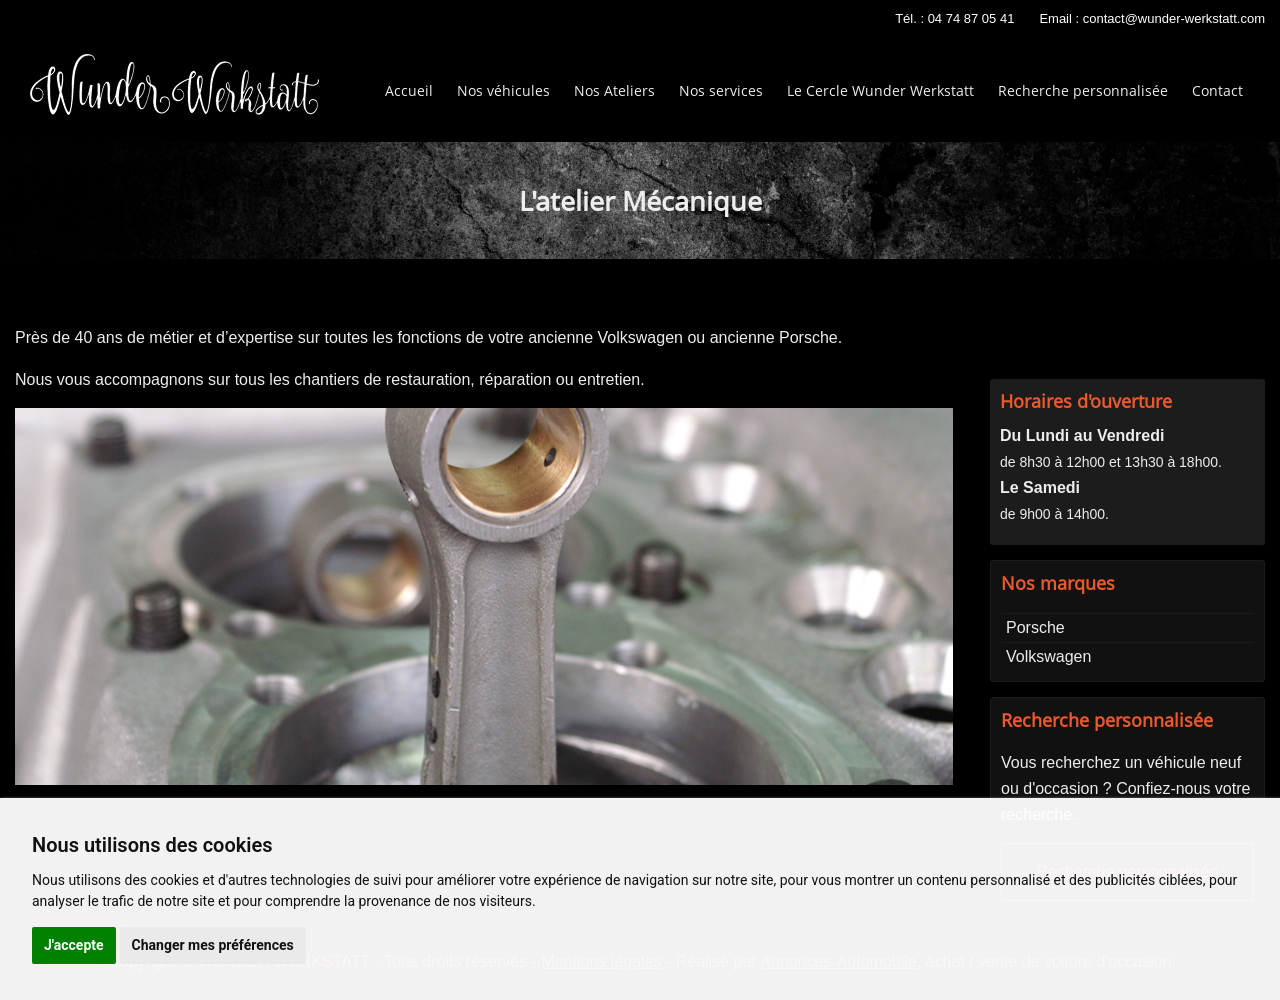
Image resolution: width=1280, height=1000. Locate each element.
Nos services (721, 90)
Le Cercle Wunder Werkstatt (880, 90)
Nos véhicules (503, 90)
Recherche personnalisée (1083, 90)
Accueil (409, 90)
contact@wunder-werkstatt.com (1174, 18)
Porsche (1035, 627)
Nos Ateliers (614, 90)
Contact (1217, 90)
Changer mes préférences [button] (213, 945)
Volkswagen (1048, 656)
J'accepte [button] (74, 945)
